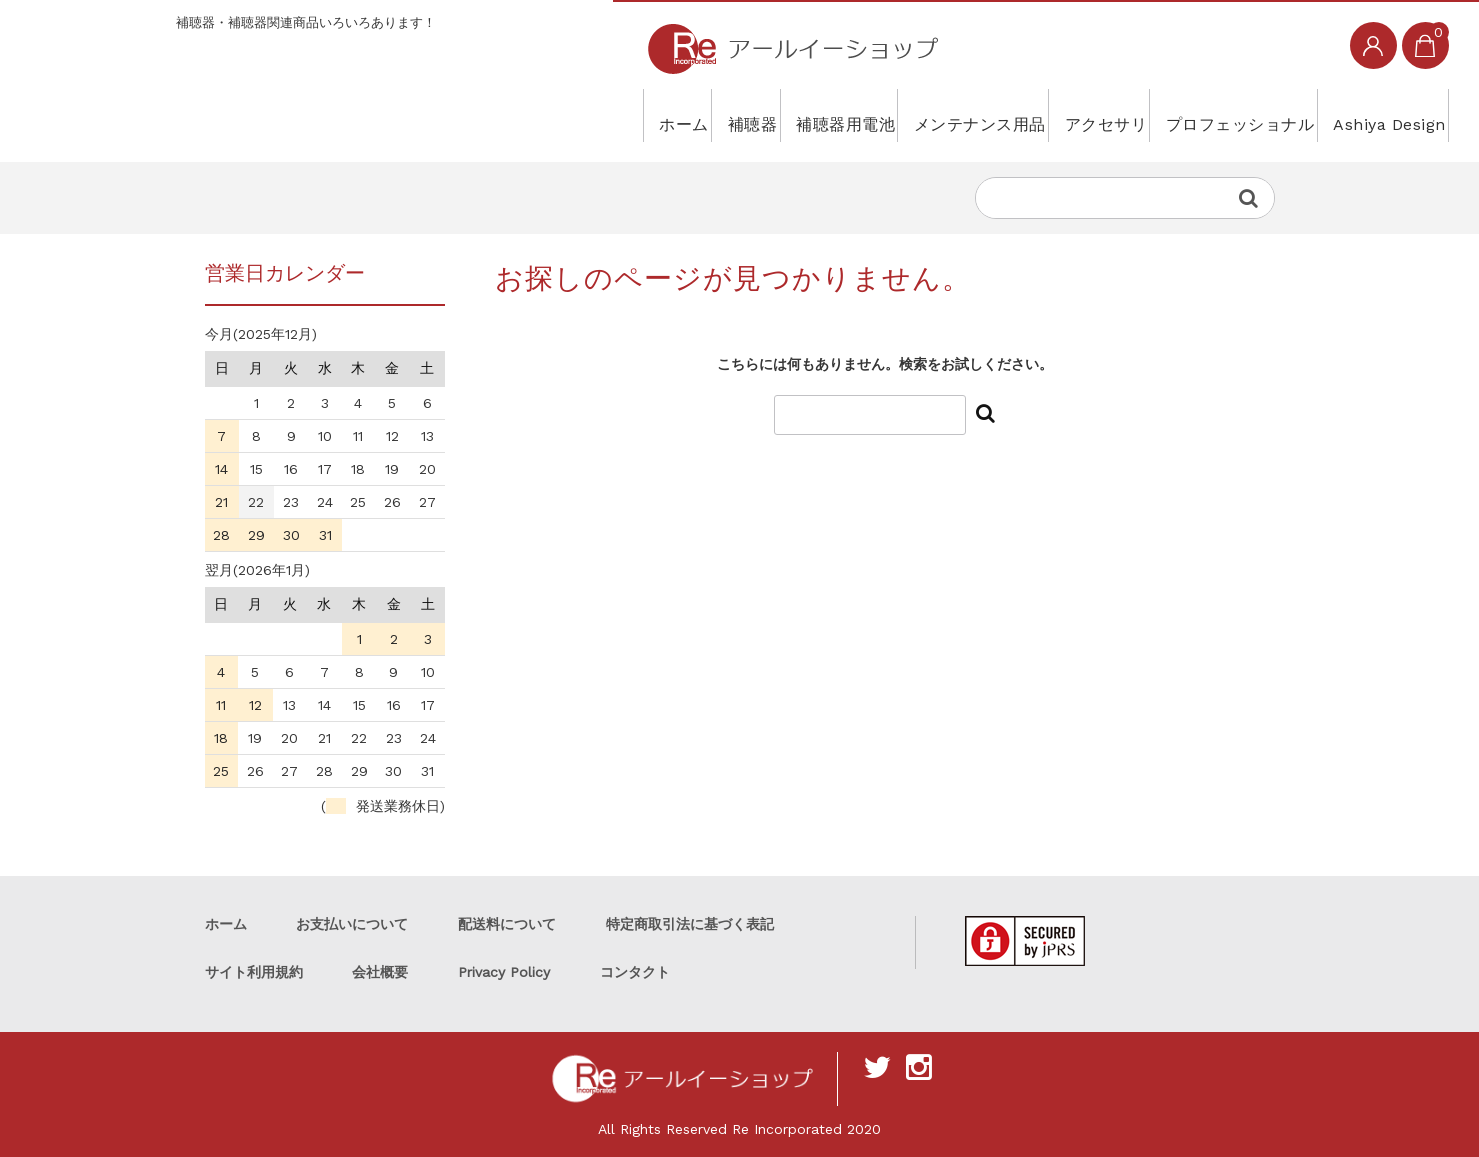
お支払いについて (352, 924)
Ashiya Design (1367, 115)
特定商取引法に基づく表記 (690, 924)
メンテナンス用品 (862, 115)
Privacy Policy (504, 972)
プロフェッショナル (1185, 115)
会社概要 (380, 972)
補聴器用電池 (695, 115)
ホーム (477, 115)
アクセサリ (1019, 115)
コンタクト (635, 972)
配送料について (507, 924)
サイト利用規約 (254, 972)
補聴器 (573, 115)
